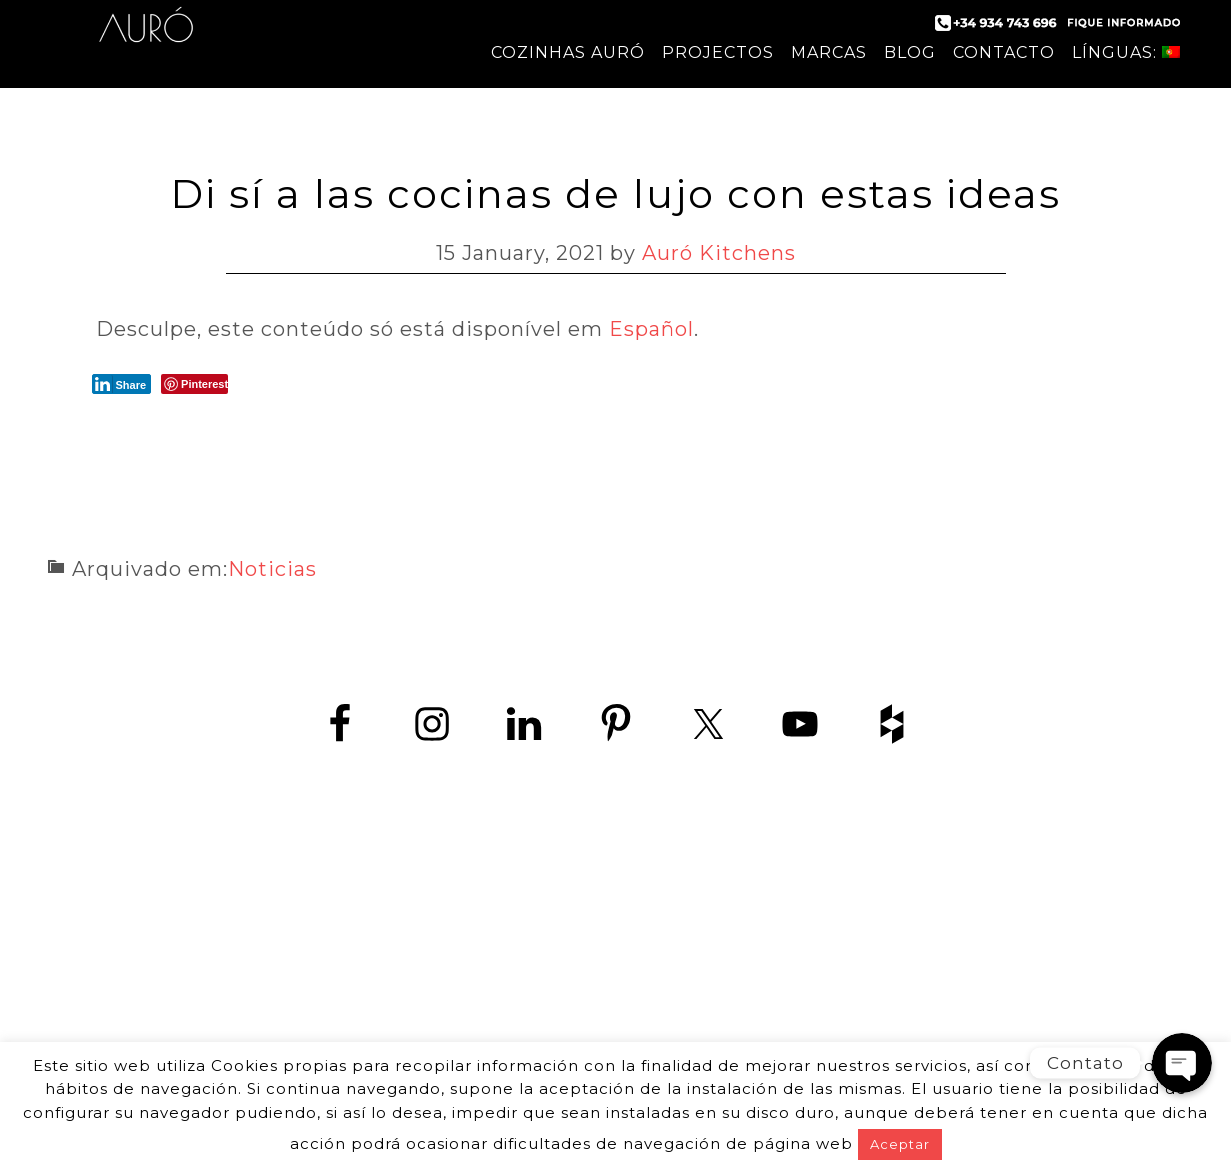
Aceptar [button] (900, 1144)
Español (651, 329)
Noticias (272, 569)
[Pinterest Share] (194, 384)
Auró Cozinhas (146, 40)
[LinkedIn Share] (122, 384)
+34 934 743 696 (633, 944)
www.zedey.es (616, 989)
